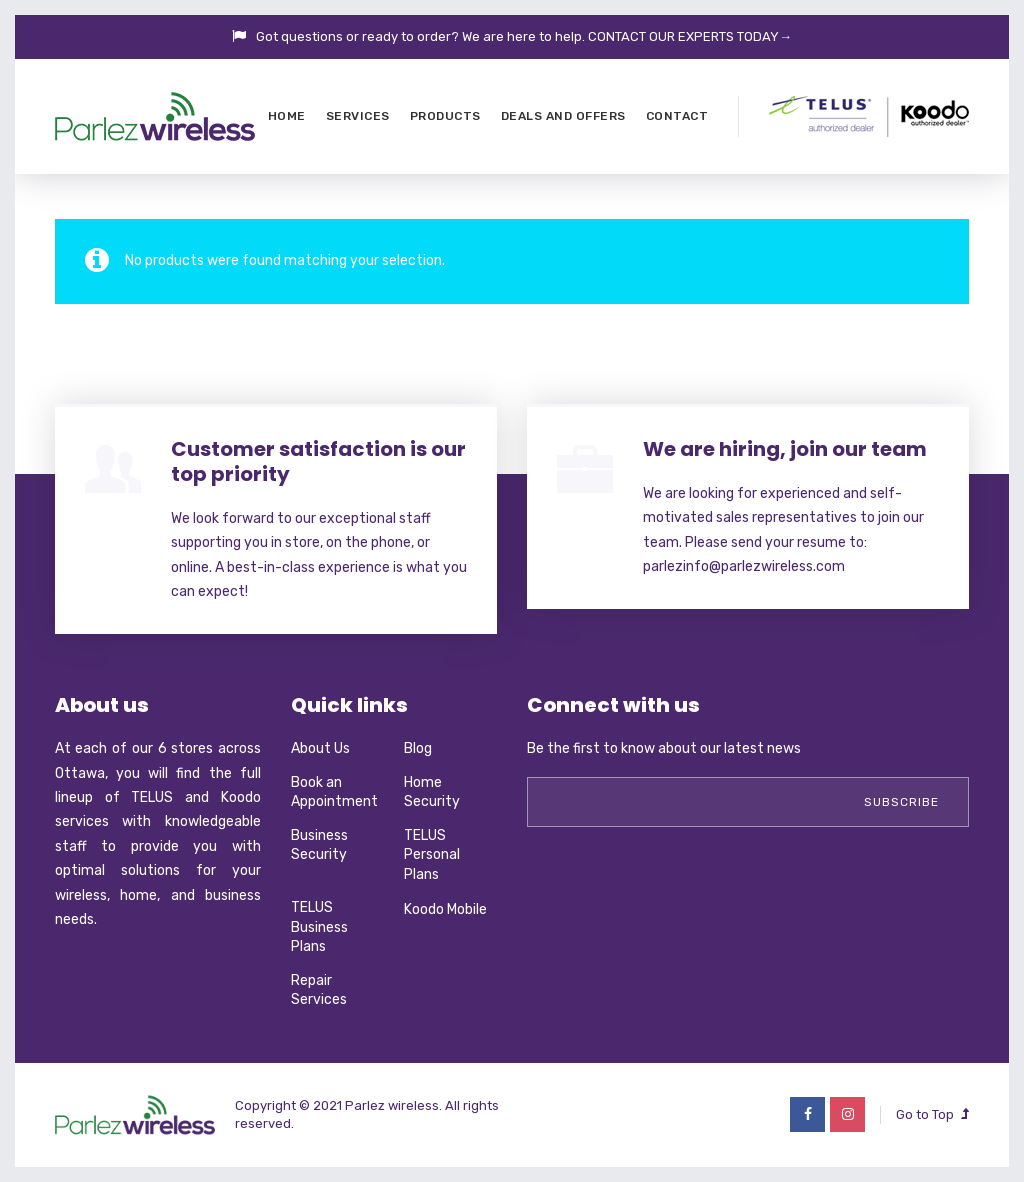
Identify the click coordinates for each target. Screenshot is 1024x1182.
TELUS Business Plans (319, 927)
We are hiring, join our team (785, 449)
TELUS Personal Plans (432, 855)
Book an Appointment (334, 792)
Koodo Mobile (445, 909)
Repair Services (319, 990)
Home (287, 116)
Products (445, 116)
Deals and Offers (563, 116)
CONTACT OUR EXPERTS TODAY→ (690, 36)
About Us (320, 748)
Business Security (319, 845)
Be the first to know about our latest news (664, 748)
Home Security (432, 792)
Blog (418, 748)
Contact (677, 116)
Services (358, 116)
